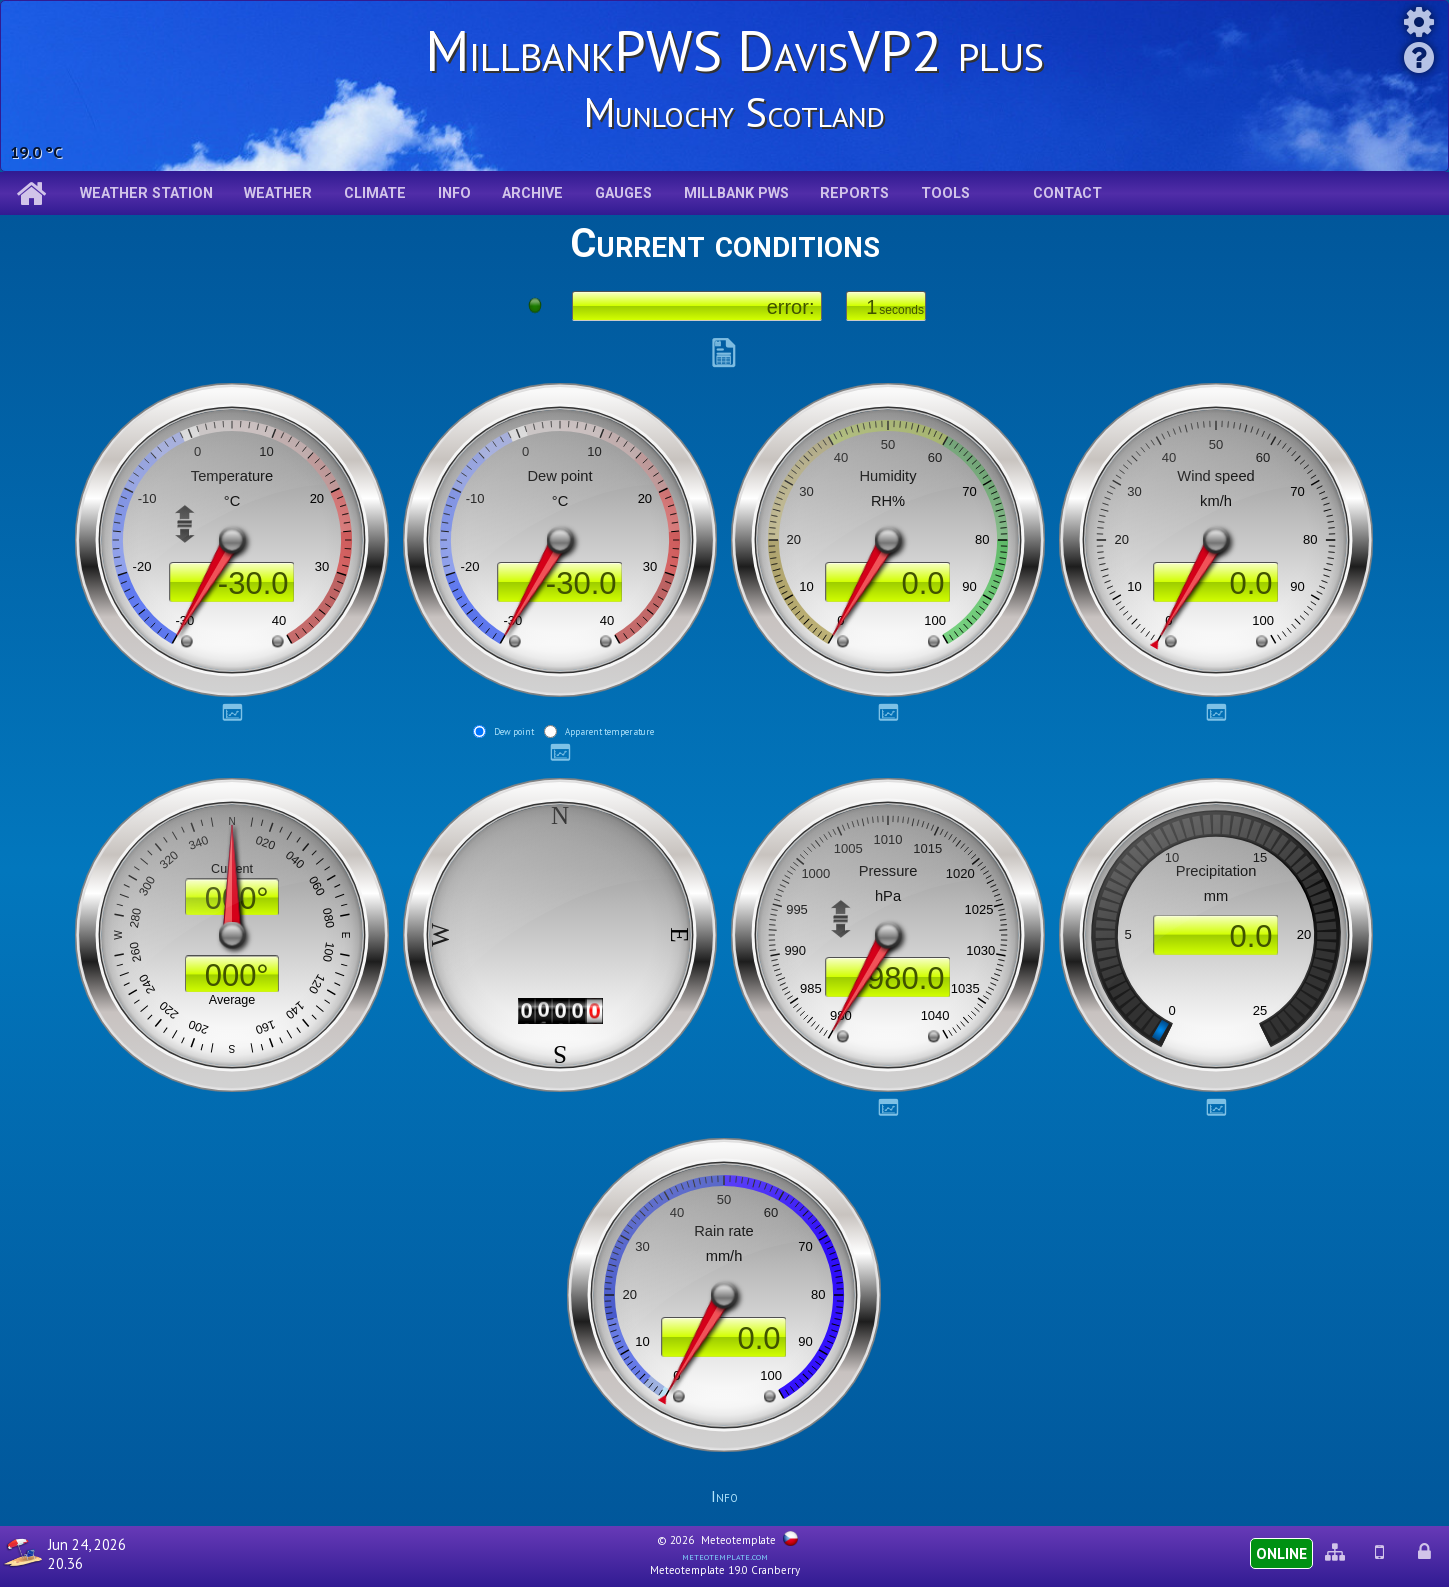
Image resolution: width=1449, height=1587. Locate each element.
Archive (532, 193)
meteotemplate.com (725, 1556)
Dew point (514, 731)
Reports (854, 193)
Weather (278, 193)
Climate (375, 193)
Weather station (146, 193)
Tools (945, 193)
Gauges (623, 193)
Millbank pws (736, 193)
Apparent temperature (609, 731)
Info (454, 193)
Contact (1067, 193)
